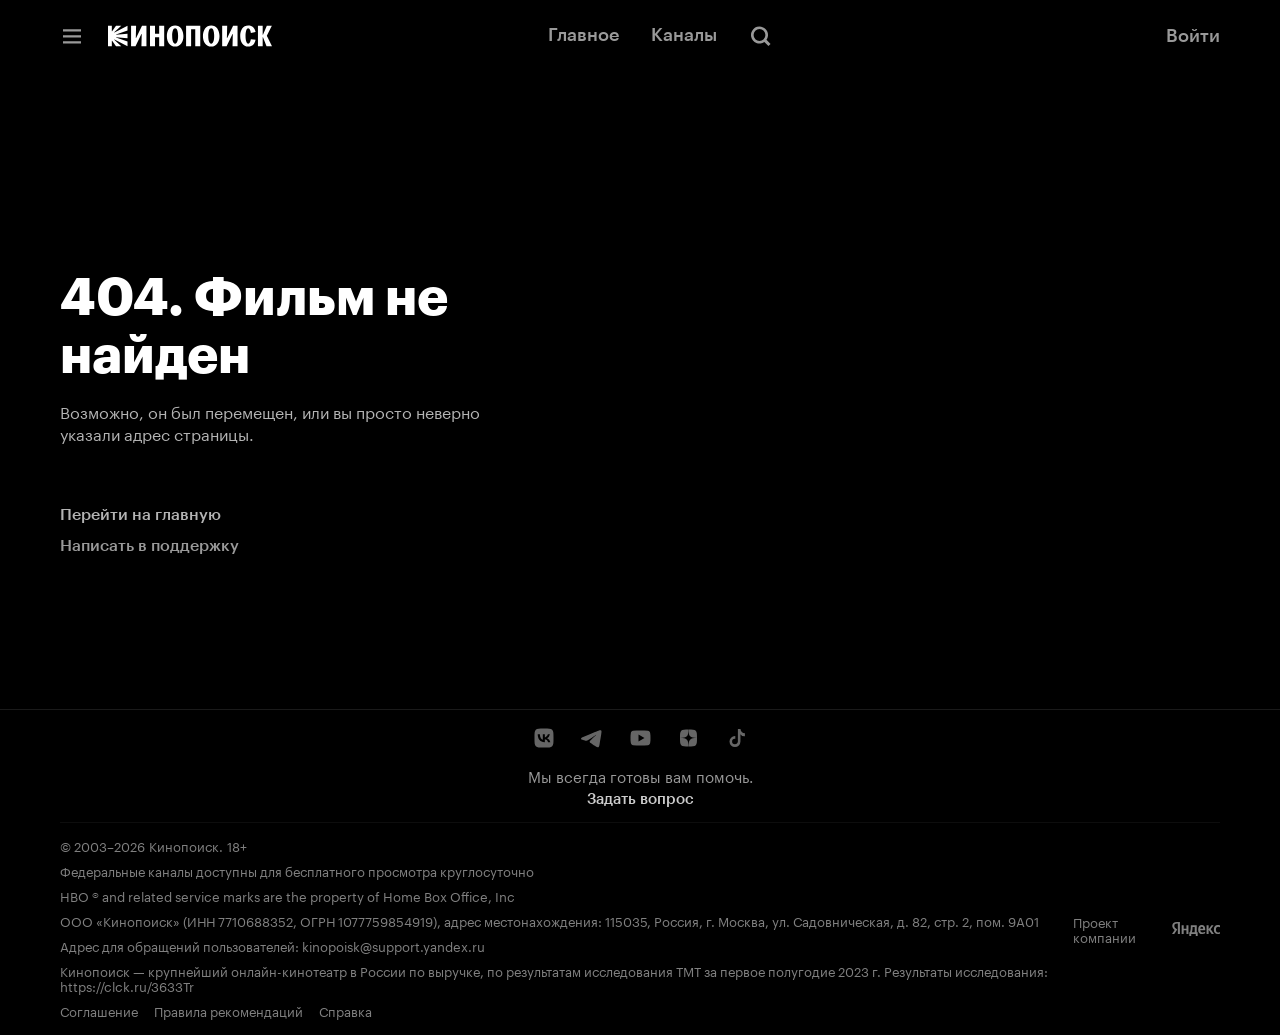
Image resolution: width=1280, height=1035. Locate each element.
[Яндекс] (1196, 929)
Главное (583, 35)
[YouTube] (640, 738)
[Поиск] (761, 36)
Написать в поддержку (149, 545)
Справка (345, 1010)
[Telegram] (592, 738)
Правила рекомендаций (228, 1010)
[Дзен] (688, 738)
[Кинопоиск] (190, 36)
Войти (1193, 36)
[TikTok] (736, 738)
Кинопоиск (184, 845)
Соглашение (99, 1010)
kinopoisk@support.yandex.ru (393, 945)
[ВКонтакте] (544, 738)
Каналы (684, 35)
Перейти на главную (140, 514)
